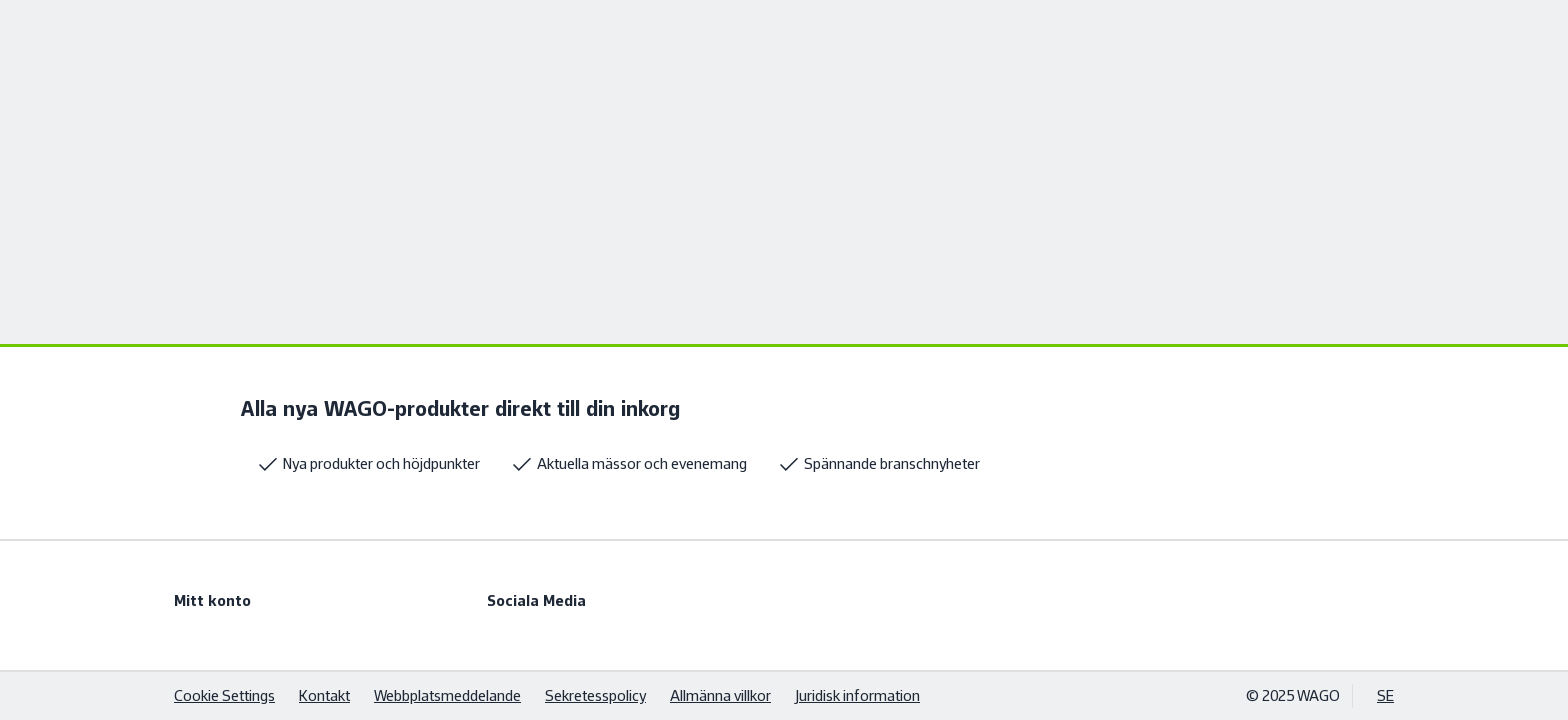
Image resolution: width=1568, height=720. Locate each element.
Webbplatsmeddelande (447, 695)
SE (1385, 695)
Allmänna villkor (720, 695)
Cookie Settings (224, 695)
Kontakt (324, 695)
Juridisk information (857, 695)
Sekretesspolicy (595, 695)
